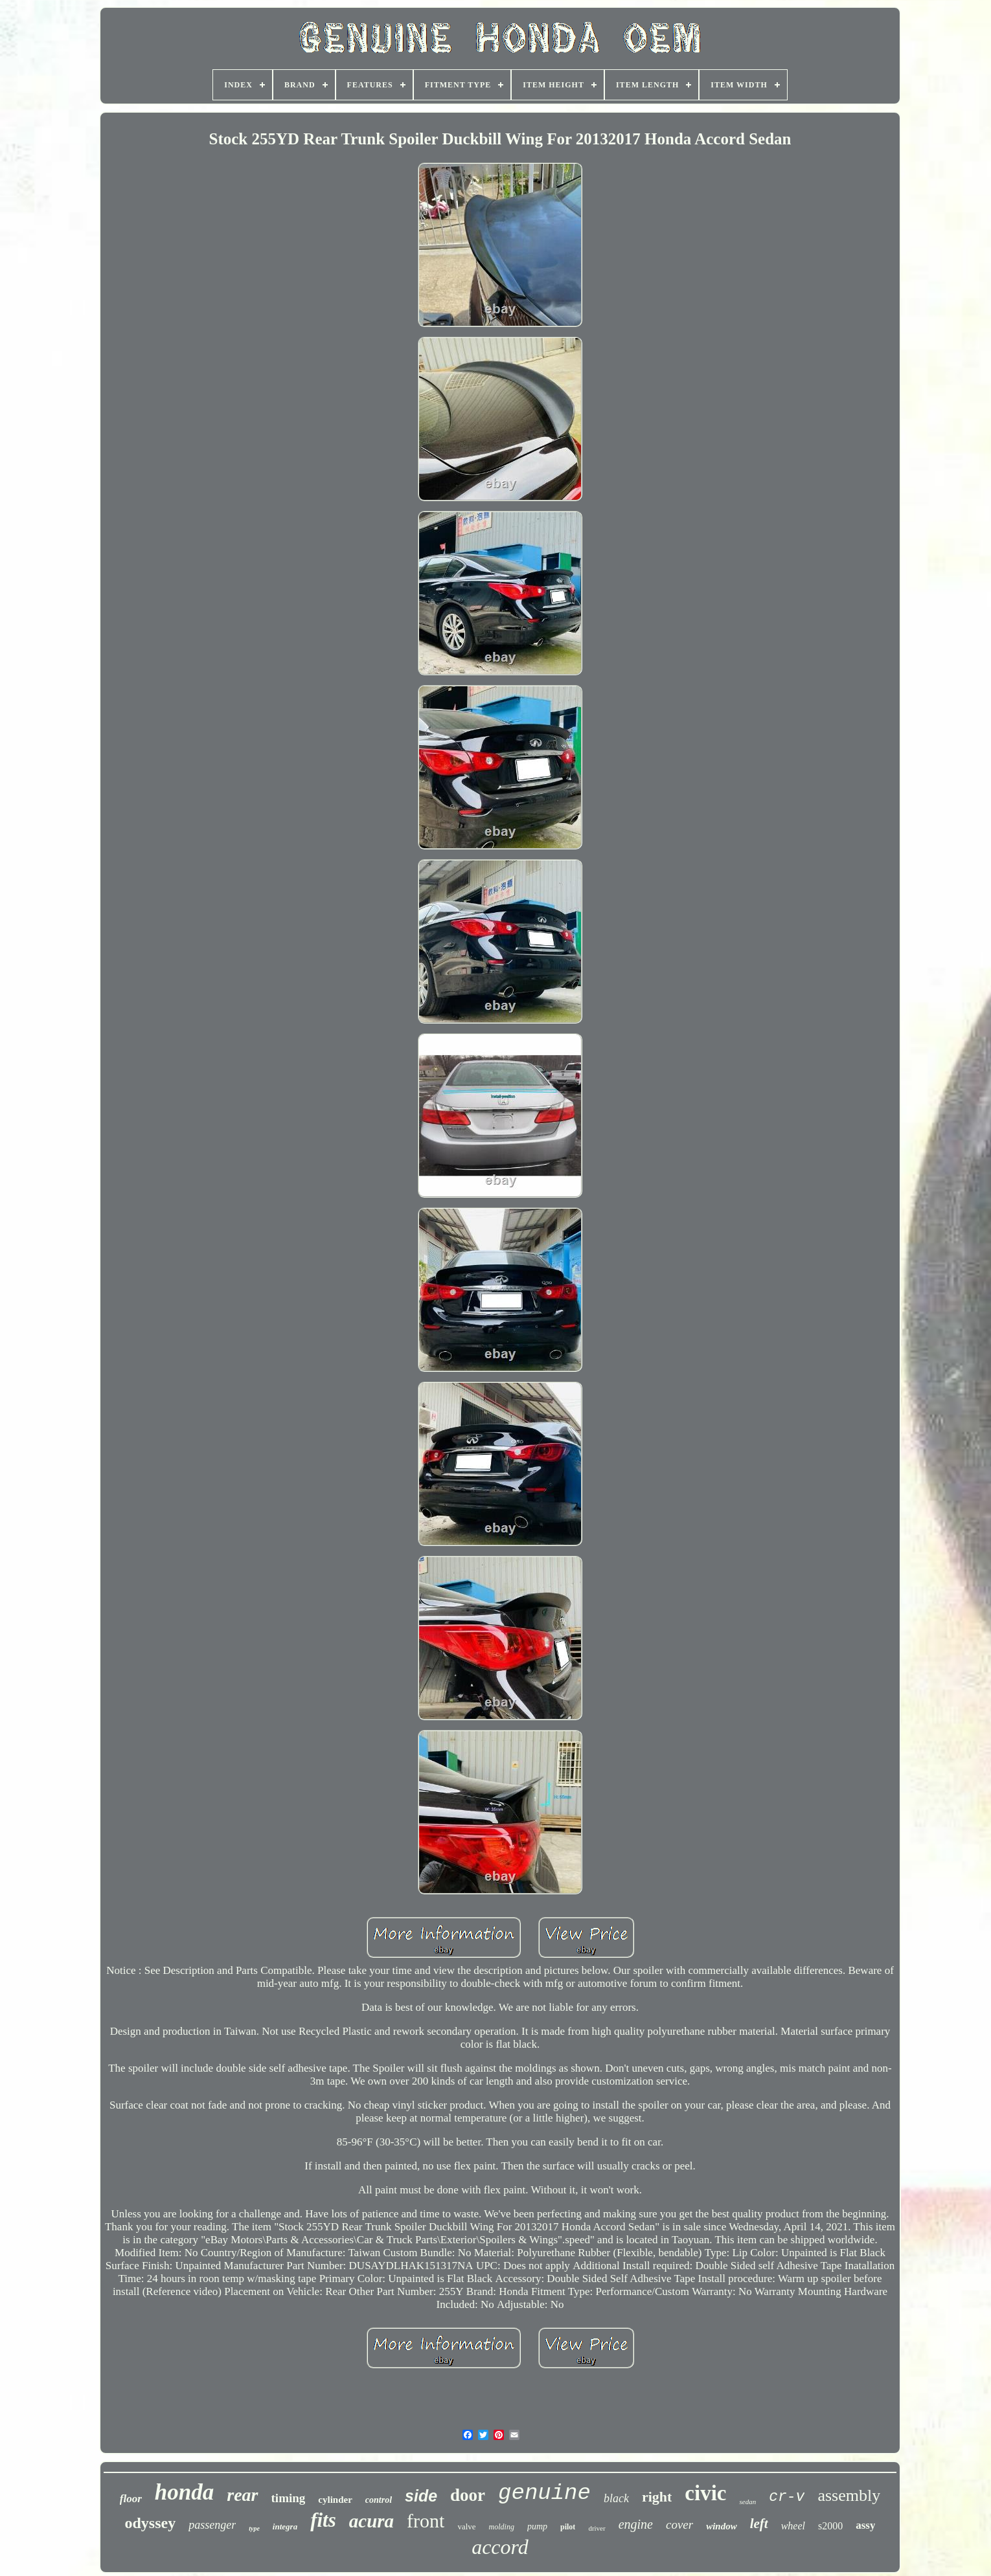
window (721, 2526)
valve (466, 2526)
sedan (747, 2501)
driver (596, 2528)
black (616, 2498)
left (759, 2523)
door (467, 2495)
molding (501, 2526)
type (254, 2528)
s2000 (830, 2525)
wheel (793, 2525)
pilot (567, 2526)
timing (288, 2498)
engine (636, 2524)
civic (705, 2493)
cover (679, 2524)
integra (285, 2526)
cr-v (786, 2497)
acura (371, 2521)
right (657, 2497)
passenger (212, 2524)
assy (865, 2525)
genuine (544, 2493)
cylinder (335, 2499)
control (378, 2500)
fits (323, 2520)
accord (500, 2547)
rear (242, 2495)
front (425, 2520)
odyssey (150, 2522)
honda (184, 2492)
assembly (848, 2495)
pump (537, 2526)
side (421, 2496)
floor (131, 2498)
